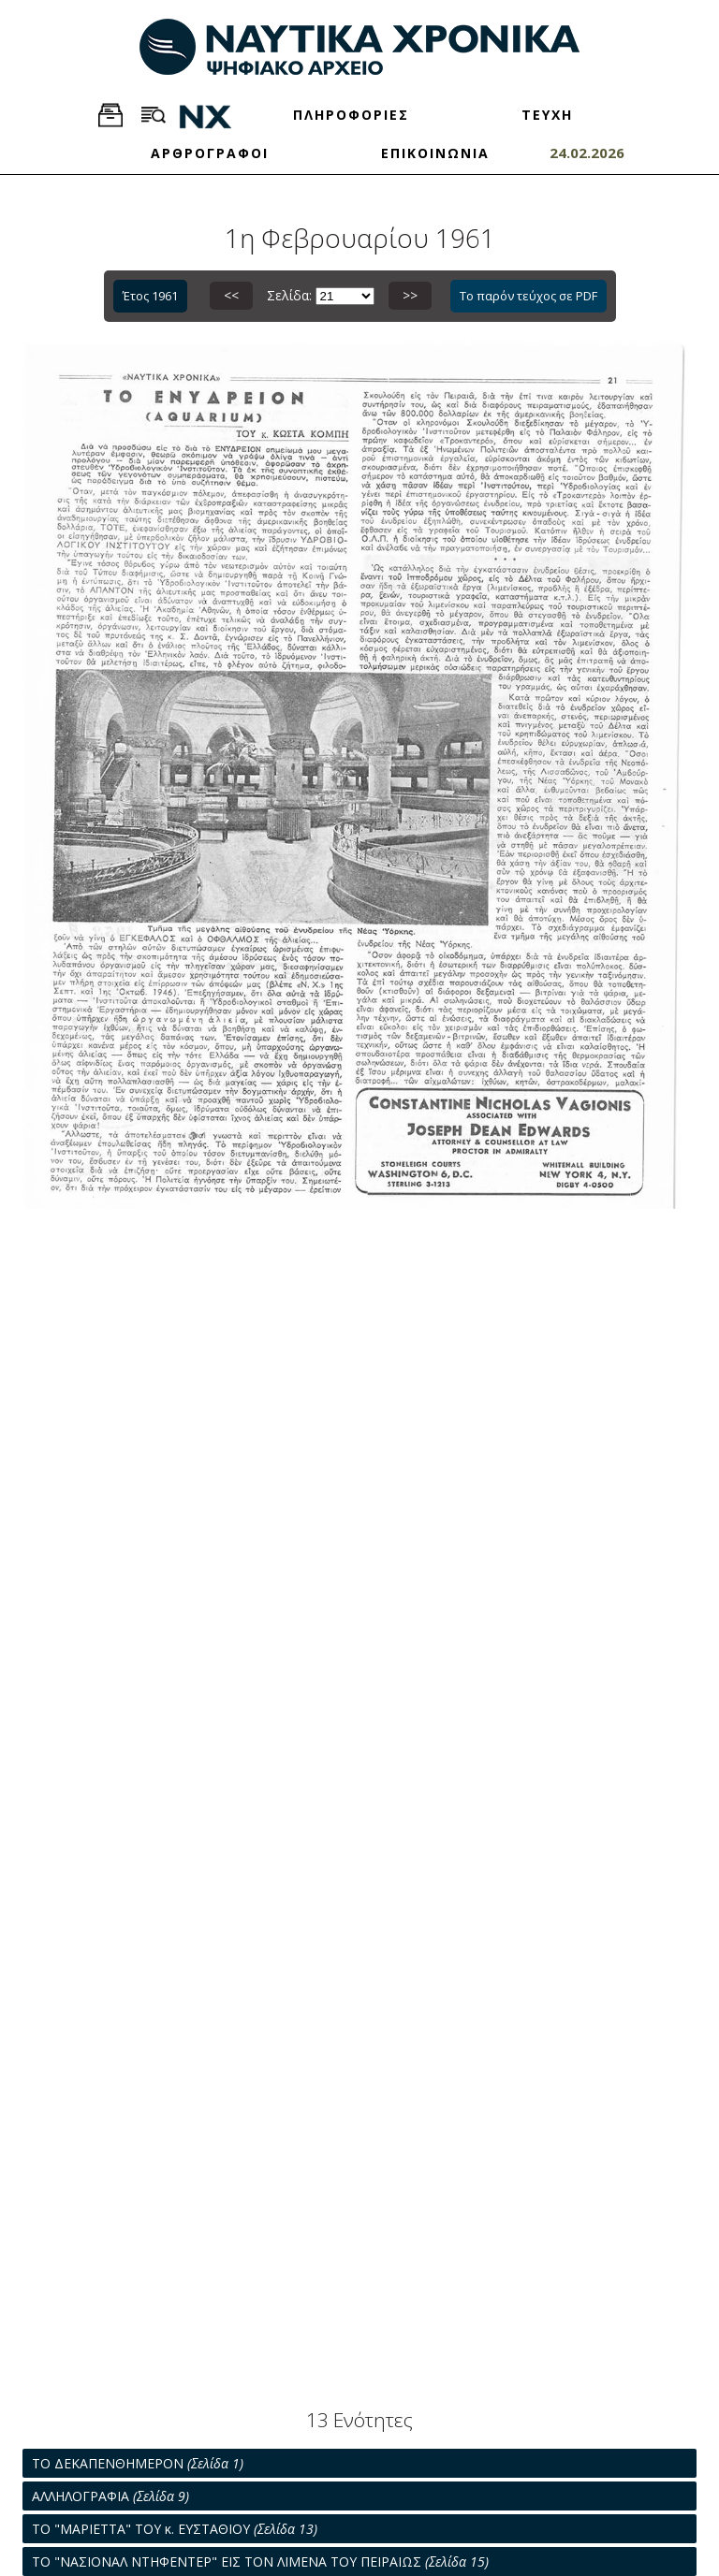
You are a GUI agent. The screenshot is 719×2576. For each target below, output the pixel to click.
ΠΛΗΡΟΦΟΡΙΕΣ (351, 115)
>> (410, 295)
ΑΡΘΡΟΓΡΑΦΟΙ (210, 153)
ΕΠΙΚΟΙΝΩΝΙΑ (435, 153)
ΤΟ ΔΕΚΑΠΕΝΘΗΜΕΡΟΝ (137, 2463)
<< (231, 295)
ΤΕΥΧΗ (547, 115)
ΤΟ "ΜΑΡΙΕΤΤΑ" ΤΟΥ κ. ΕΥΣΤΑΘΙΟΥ (174, 2529)
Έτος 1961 (150, 295)
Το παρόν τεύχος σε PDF (528, 295)
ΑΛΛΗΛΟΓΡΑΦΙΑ (110, 2496)
